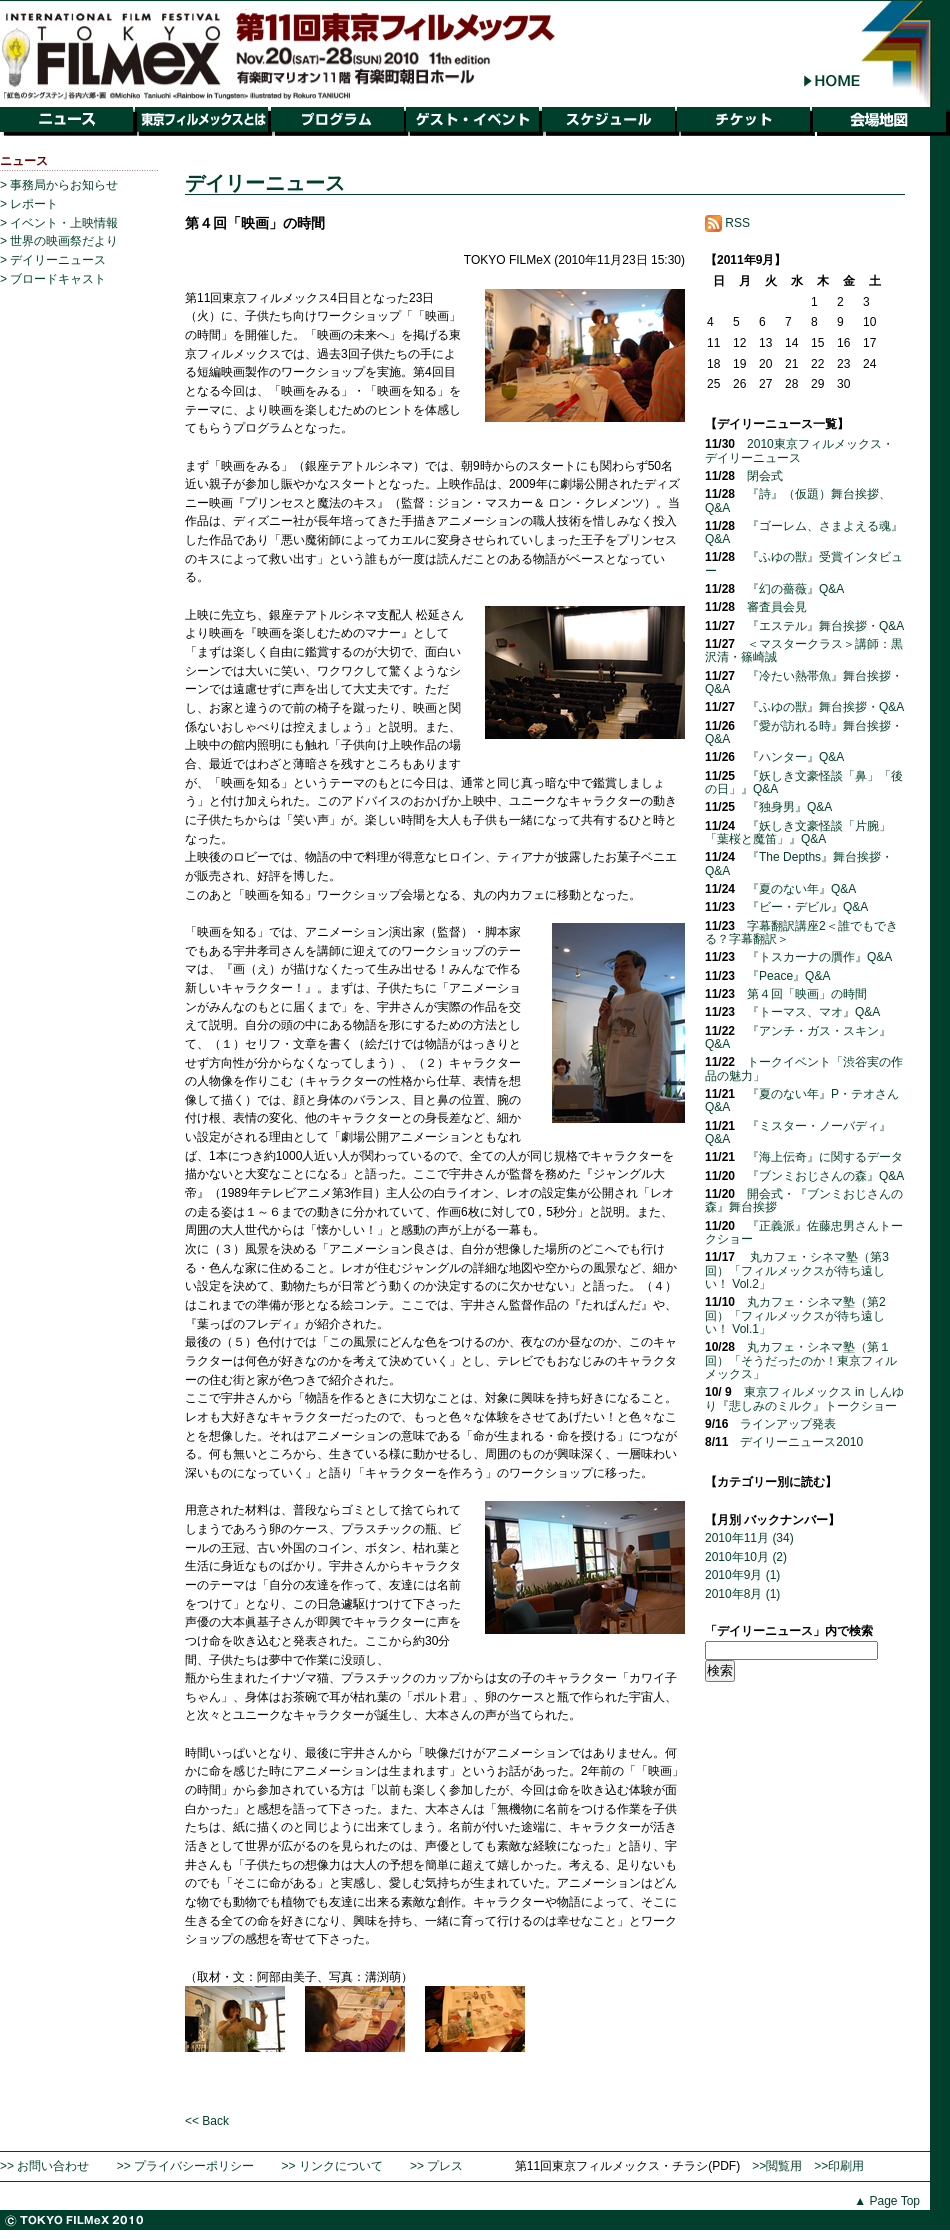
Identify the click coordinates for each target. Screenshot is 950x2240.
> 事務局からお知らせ (59, 185)
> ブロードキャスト (53, 279)
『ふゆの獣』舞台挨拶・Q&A (825, 707)
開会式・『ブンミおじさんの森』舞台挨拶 (804, 1200)
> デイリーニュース (53, 260)
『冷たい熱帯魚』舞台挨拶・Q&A (804, 682)
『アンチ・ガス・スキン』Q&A (798, 1037)
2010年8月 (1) (742, 1594)
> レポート (29, 204)
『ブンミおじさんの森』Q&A (825, 1176)
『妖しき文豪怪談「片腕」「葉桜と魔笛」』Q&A (798, 832)
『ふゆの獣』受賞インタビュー (804, 563)
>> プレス (436, 2166)
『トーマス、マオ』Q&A (813, 1012)
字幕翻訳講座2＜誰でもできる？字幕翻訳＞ (801, 932)
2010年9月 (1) (742, 1575)
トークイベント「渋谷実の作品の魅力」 (804, 1068)
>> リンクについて (331, 2166)
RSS (727, 223)
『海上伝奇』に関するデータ (825, 1157)
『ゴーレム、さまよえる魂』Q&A (804, 532)
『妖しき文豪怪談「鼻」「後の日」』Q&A (804, 782)
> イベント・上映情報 (59, 223)
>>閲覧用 (777, 2166)
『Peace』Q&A (788, 976)
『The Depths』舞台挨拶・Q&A (799, 863)
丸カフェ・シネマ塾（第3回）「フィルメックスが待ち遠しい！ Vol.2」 (797, 1270)
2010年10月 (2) (746, 1557)
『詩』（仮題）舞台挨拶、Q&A (798, 500)
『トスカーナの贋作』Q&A (819, 957)
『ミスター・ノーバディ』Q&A (798, 1132)
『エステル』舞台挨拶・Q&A (825, 626)
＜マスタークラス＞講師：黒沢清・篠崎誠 (804, 650)
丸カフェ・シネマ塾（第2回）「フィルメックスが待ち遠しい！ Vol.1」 (795, 1315)
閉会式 (765, 476)
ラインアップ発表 (788, 1424)
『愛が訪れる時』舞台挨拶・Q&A (804, 732)
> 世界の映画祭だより (59, 241)
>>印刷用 (839, 2166)
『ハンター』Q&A (795, 757)
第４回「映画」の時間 (807, 994)
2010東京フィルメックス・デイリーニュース (799, 450)
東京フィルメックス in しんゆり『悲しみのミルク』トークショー (804, 1398)
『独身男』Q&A (789, 807)
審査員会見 (777, 607)
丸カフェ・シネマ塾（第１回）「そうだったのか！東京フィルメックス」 (801, 1360)
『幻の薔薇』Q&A (795, 589)
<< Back (207, 2121)
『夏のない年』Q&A (801, 889)
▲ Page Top (887, 2201)
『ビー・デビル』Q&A (807, 907)
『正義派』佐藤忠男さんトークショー (804, 1232)
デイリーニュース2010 (801, 1442)
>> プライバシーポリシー (185, 2166)
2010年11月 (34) (749, 1538)
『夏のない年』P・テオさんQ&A (802, 1100)
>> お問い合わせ (44, 2166)
